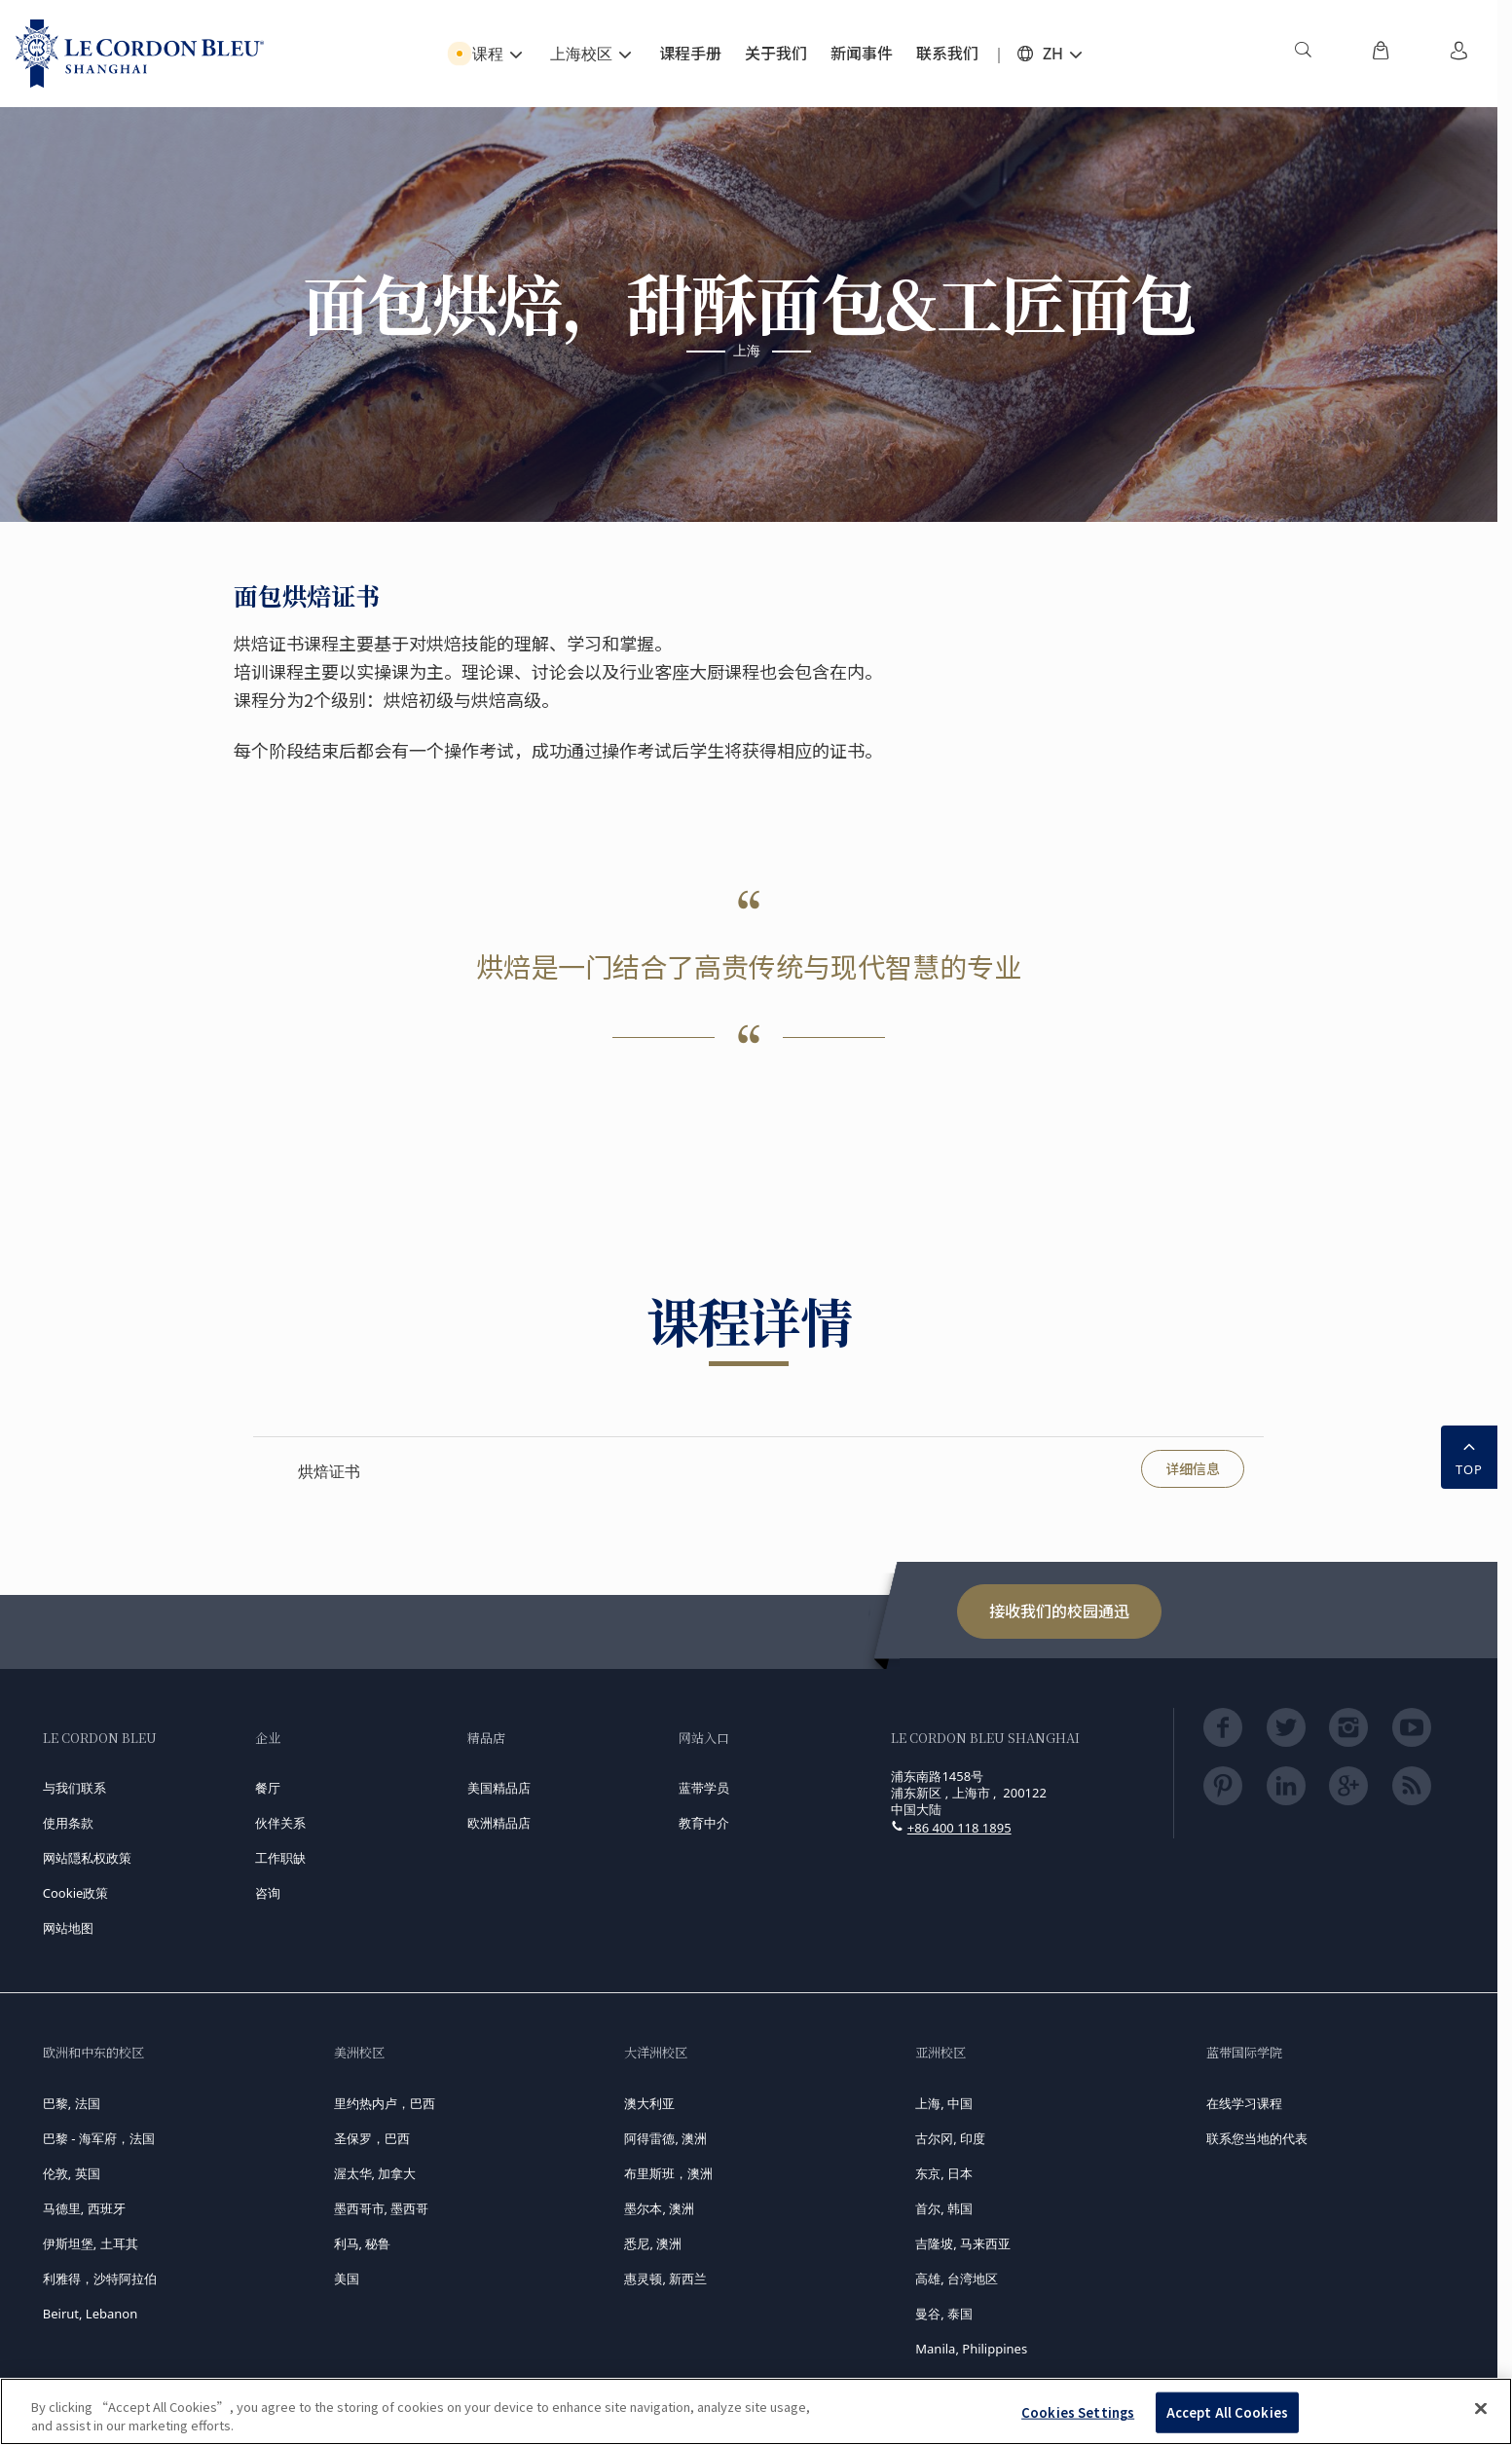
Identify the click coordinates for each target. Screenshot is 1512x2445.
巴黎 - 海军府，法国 (99, 2138)
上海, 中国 (944, 2103)
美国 (346, 2278)
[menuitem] (1303, 53)
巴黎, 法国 (71, 2103)
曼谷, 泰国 (944, 2313)
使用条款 (68, 1823)
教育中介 (704, 1823)
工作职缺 (280, 1858)
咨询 (267, 1893)
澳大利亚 (649, 2103)
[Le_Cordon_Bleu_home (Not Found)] (139, 53)
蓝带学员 (704, 1788)
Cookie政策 (76, 1893)
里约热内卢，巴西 (384, 2103)
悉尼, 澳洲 (653, 2243)
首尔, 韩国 (944, 2208)
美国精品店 (499, 1788)
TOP (1469, 1455)
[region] (756, 2411)
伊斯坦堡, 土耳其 (90, 2243)
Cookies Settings (1077, 2412)
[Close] (1480, 2409)
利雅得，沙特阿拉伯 (100, 2278)
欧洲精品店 (499, 1823)
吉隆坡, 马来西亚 (963, 2243)
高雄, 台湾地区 (956, 2278)
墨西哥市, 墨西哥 (381, 2208)
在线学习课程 (1244, 2103)
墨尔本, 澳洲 (659, 2208)
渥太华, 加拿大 (375, 2173)
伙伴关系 (280, 1823)
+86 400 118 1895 (959, 1827)
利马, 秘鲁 (362, 2243)
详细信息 (1192, 1468)
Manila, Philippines (971, 2348)
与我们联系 (74, 1788)
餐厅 (267, 1788)
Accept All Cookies (1227, 2412)
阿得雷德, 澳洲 (665, 2138)
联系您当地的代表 (1257, 2138)
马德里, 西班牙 (84, 2208)
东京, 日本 (944, 2173)
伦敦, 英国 (71, 2173)
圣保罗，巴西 (372, 2138)
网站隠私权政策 (87, 1858)
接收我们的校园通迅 (1059, 1610)
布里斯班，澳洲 (668, 2173)
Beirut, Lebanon (90, 2313)
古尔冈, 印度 (950, 2138)
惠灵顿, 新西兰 (665, 2278)
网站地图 (68, 1928)
